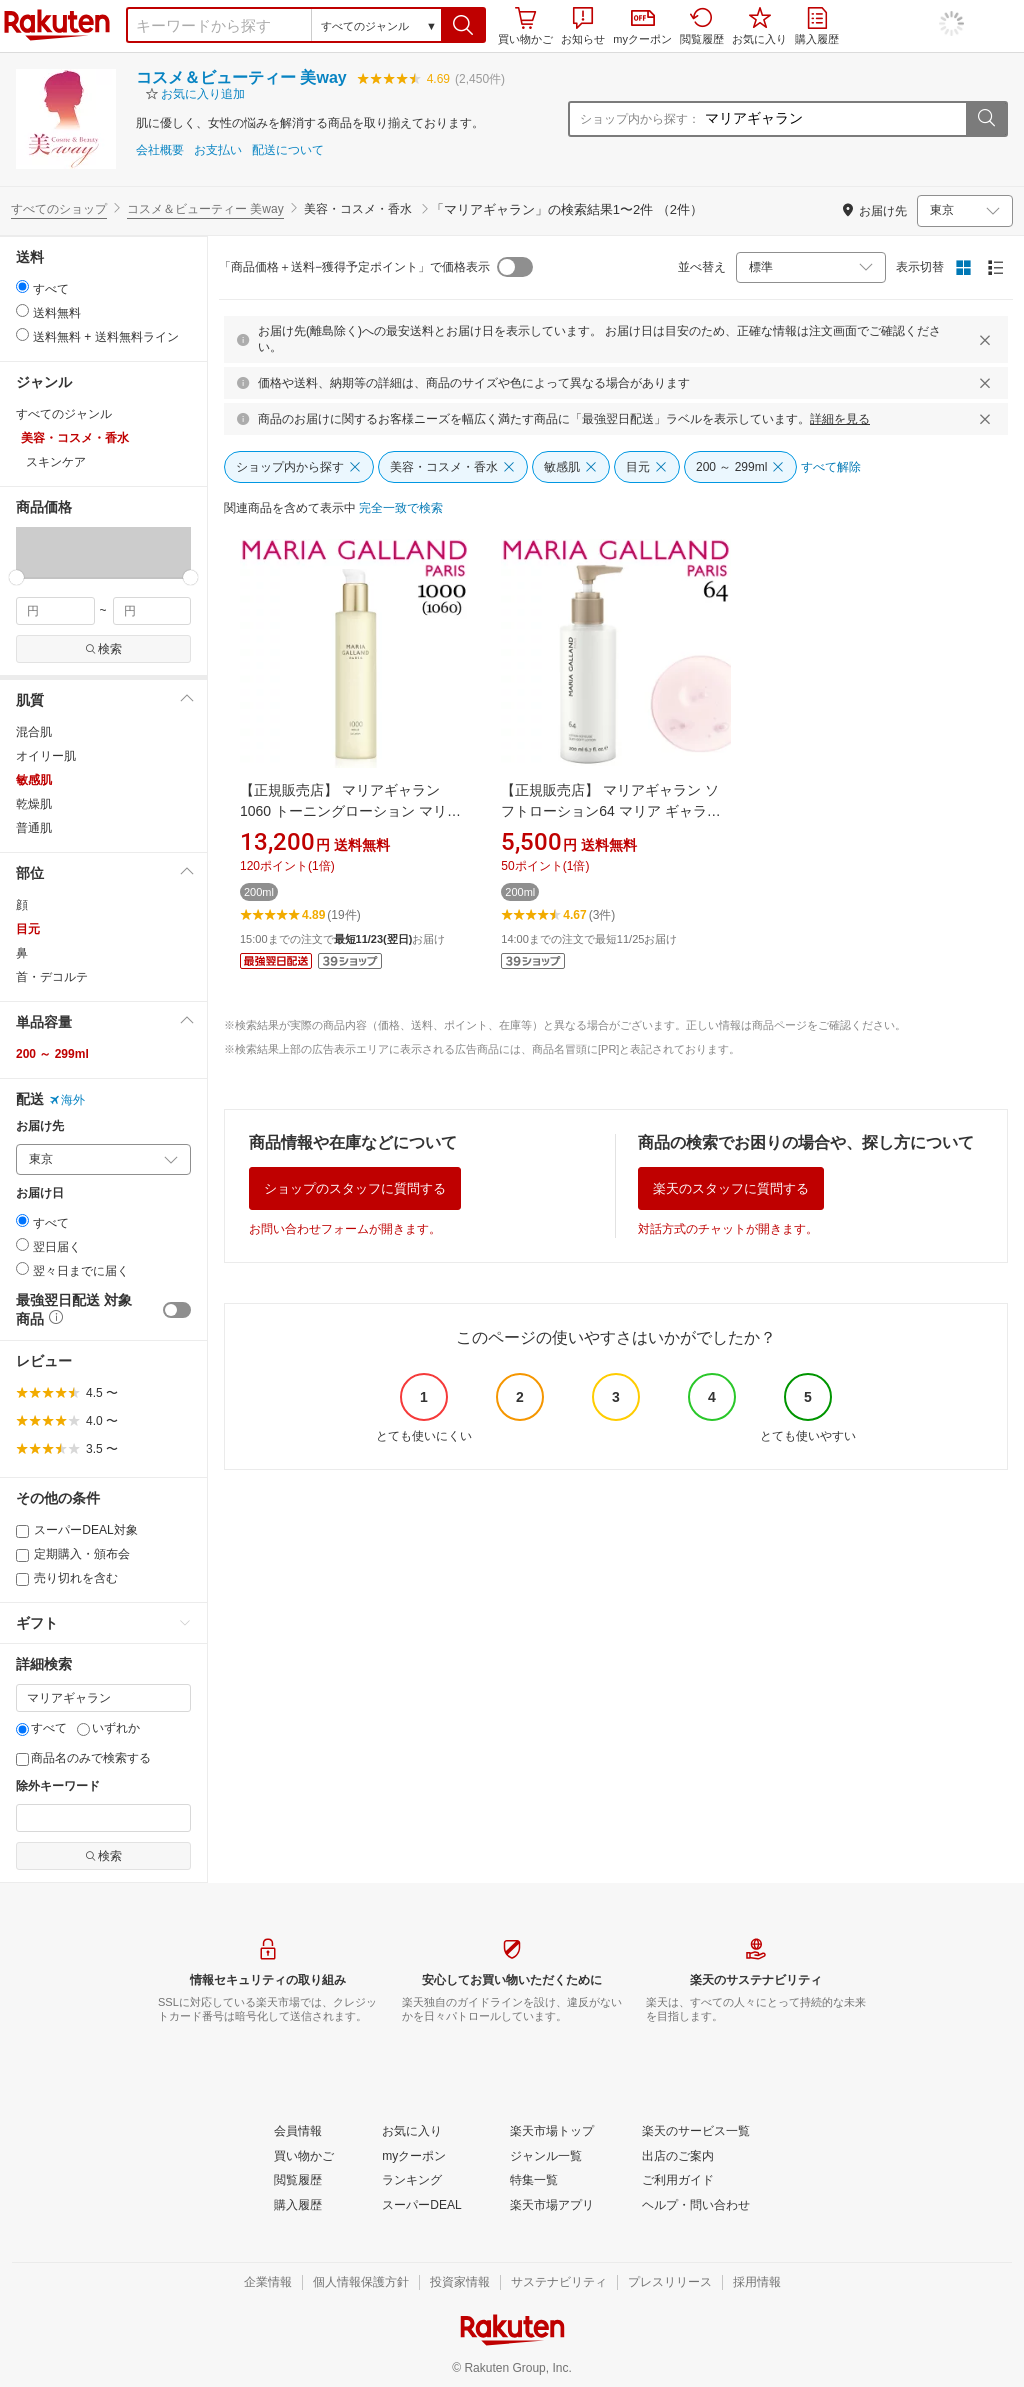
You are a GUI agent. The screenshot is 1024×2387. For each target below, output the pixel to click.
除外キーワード (58, 1786)
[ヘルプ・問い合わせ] (696, 2206)
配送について (288, 150)
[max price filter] (152, 611)
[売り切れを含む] (22, 1579)
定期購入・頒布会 (73, 1554)
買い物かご (525, 26)
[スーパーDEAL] (421, 2206)
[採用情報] (757, 2283)
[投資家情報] (460, 2283)
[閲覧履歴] (298, 2181)
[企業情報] (268, 2283)
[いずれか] (83, 1729)
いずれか (108, 1728)
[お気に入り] (412, 2132)
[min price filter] (55, 611)
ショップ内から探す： (640, 119)
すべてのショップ (59, 209)
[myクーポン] (414, 2157)
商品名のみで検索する (83, 1758)
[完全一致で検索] (401, 509)
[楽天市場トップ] (552, 2132)
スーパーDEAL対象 (77, 1530)
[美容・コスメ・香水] (453, 467)
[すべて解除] (831, 468)
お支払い (218, 150)
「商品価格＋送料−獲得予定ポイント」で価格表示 (354, 267)
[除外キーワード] (103, 1818)
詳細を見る (840, 419)
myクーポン (642, 27)
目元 (28, 929)
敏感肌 (34, 780)
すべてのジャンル (64, 414)
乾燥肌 (34, 804)
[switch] (177, 1310)
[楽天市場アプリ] (552, 2206)
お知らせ (583, 26)
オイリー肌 (46, 756)
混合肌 (34, 732)
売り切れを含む (67, 1578)
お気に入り (759, 26)
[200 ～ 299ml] (740, 467)
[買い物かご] (304, 2157)
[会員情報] (298, 2132)
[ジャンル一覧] (546, 2157)
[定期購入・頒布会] (22, 1555)
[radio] (22, 286)
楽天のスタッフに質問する (731, 1188)
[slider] (16, 577)
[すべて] (22, 1729)
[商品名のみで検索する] (22, 1759)
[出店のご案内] (678, 2157)
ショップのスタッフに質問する (355, 1188)
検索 (103, 649)
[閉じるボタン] (988, 340)
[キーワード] (103, 1698)
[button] (463, 25)
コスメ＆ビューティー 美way (241, 77)
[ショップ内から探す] (299, 467)
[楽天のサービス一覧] (696, 2132)
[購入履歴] (298, 2206)
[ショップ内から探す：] (833, 119)
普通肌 (34, 828)
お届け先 (40, 1126)
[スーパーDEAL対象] (22, 1531)
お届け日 (40, 1193)
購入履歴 (817, 26)
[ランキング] (412, 2181)
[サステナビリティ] (559, 2283)
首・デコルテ (52, 977)
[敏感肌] (571, 467)
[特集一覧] (534, 2181)
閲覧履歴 (702, 26)
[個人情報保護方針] (361, 2283)
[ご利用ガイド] (678, 2181)
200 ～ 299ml (52, 1054)
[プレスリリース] (670, 2283)
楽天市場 (57, 25)
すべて (41, 1728)
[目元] (647, 467)
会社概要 (160, 150)
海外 (67, 1100)
